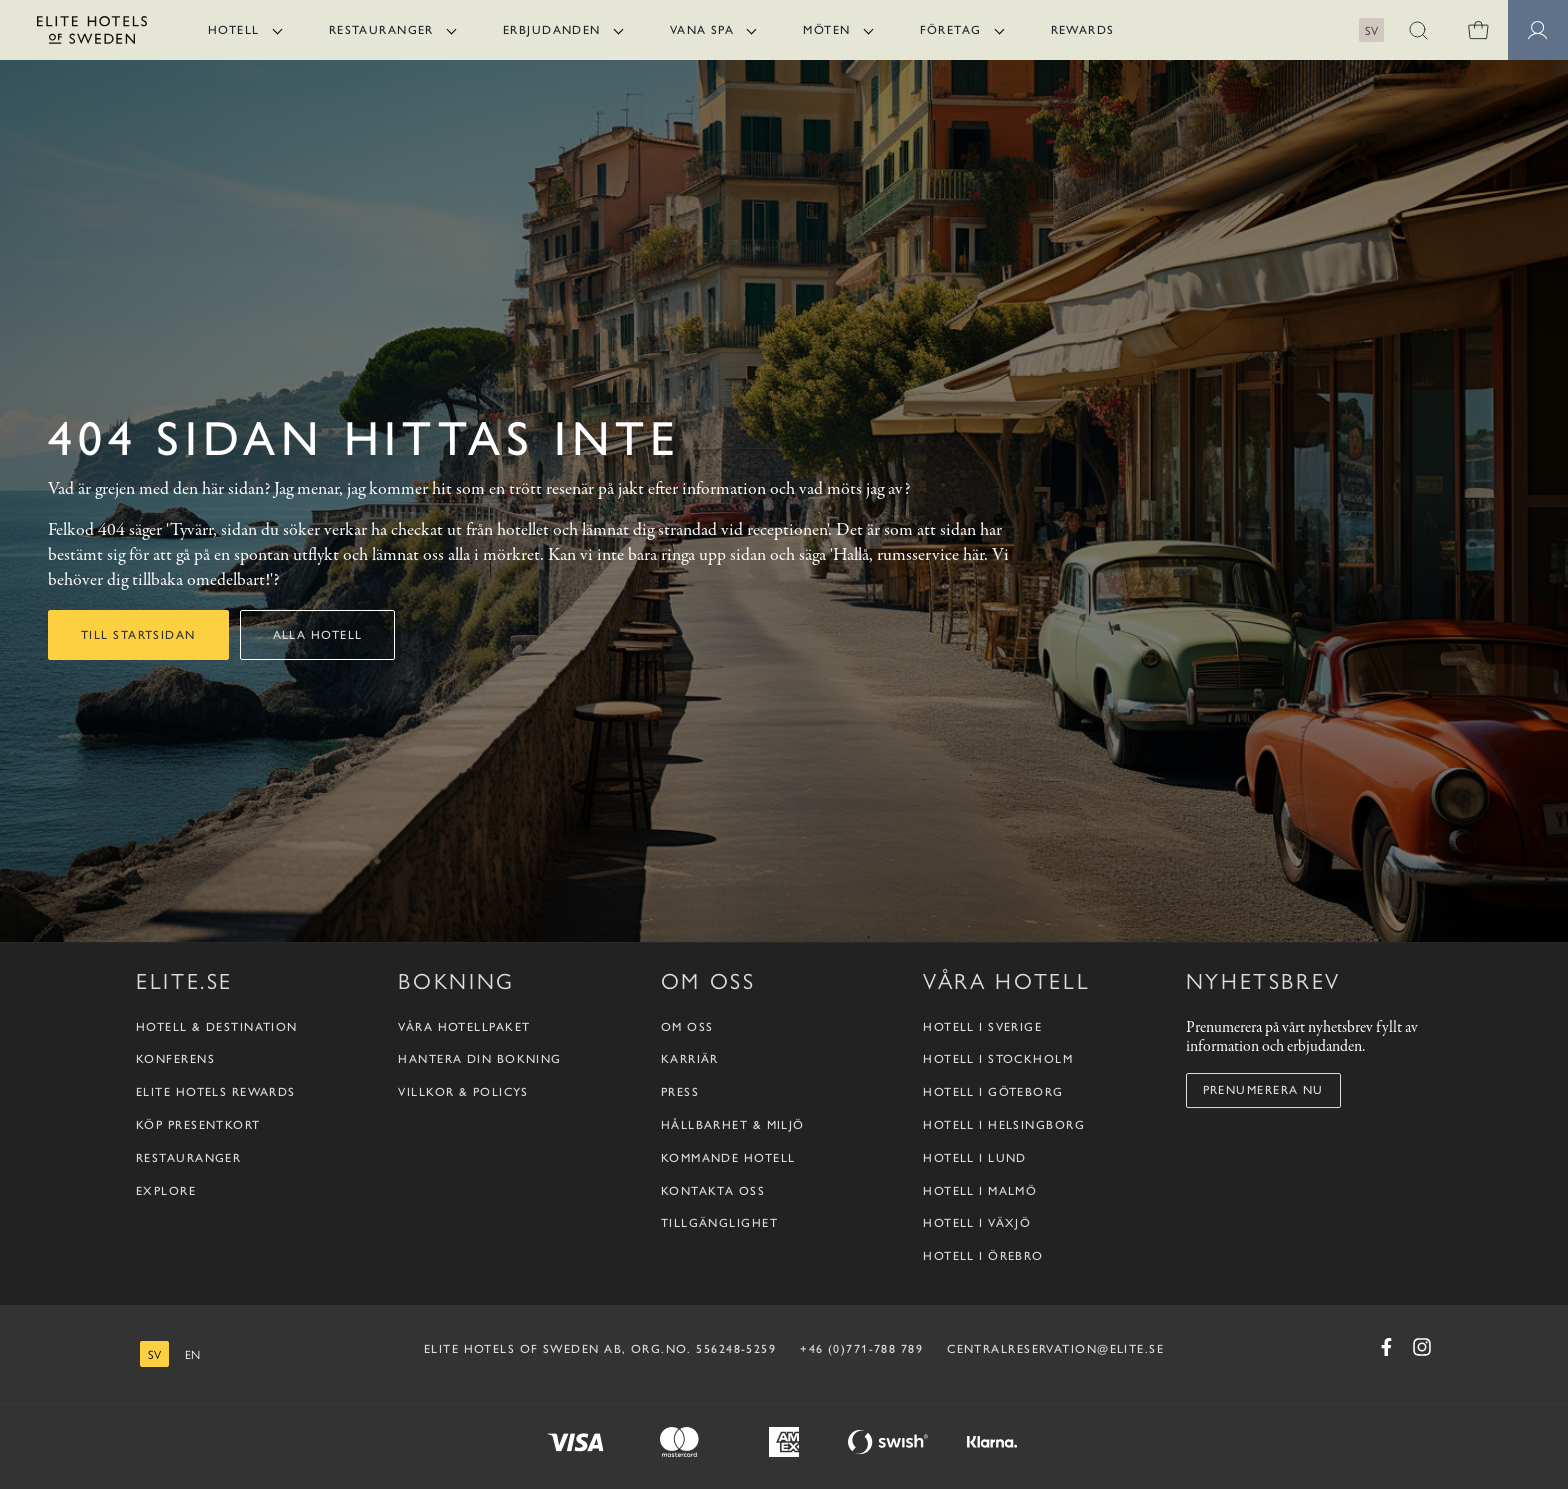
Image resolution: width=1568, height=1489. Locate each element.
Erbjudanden (552, 30)
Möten (826, 30)
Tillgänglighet (719, 1223)
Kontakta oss (713, 1191)
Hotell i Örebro (983, 1256)
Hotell (234, 30)
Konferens (175, 1059)
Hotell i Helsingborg (1004, 1125)
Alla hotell (318, 635)
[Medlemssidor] (1538, 30)
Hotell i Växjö (977, 1223)
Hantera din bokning (479, 1059)
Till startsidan (138, 635)
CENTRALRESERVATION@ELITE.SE (1055, 1349)
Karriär (690, 1059)
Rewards (1083, 30)
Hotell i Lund (975, 1158)
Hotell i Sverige (982, 1027)
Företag (951, 30)
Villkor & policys (463, 1092)
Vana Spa (702, 30)
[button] (1418, 30)
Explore (166, 1191)
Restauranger (381, 30)
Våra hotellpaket (464, 1027)
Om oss (687, 1027)
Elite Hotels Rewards (216, 1092)
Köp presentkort (198, 1125)
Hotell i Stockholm (998, 1059)
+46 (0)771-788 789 (861, 1349)
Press (680, 1092)
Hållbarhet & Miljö (733, 1125)
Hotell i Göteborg (993, 1092)
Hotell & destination (217, 1027)
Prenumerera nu (1263, 1090)
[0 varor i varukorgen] (1478, 30)
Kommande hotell (728, 1158)
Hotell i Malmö (980, 1191)
